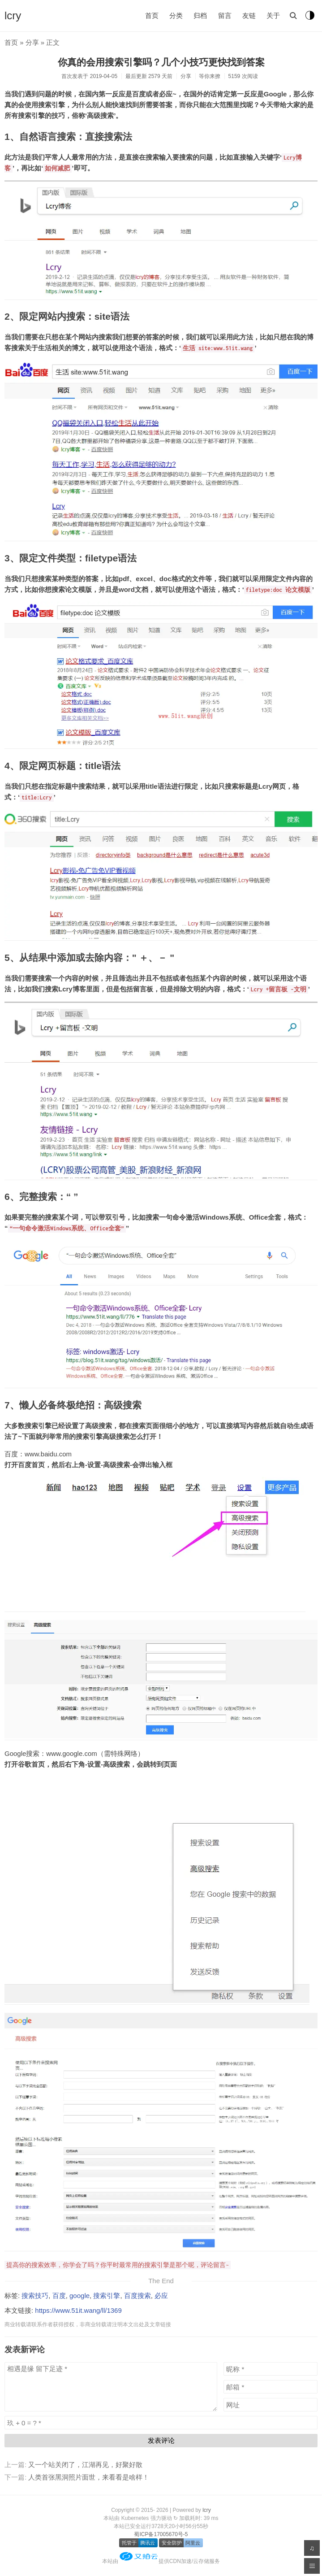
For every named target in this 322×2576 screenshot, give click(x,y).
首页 (152, 15)
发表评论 (161, 2440)
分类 (176, 15)
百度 (59, 2295)
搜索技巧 (34, 2295)
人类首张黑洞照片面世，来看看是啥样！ (88, 2477)
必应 (161, 2295)
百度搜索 (137, 2295)
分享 (32, 42)
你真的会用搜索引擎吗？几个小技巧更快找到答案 (161, 62)
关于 (273, 15)
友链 (249, 15)
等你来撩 (209, 76)
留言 (225, 15)
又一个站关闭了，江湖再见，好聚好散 (85, 2464)
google (79, 2295)
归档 (200, 15)
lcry (12, 15)
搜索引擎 (106, 2295)
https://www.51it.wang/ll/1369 (78, 2310)
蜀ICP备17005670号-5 (161, 2534)
